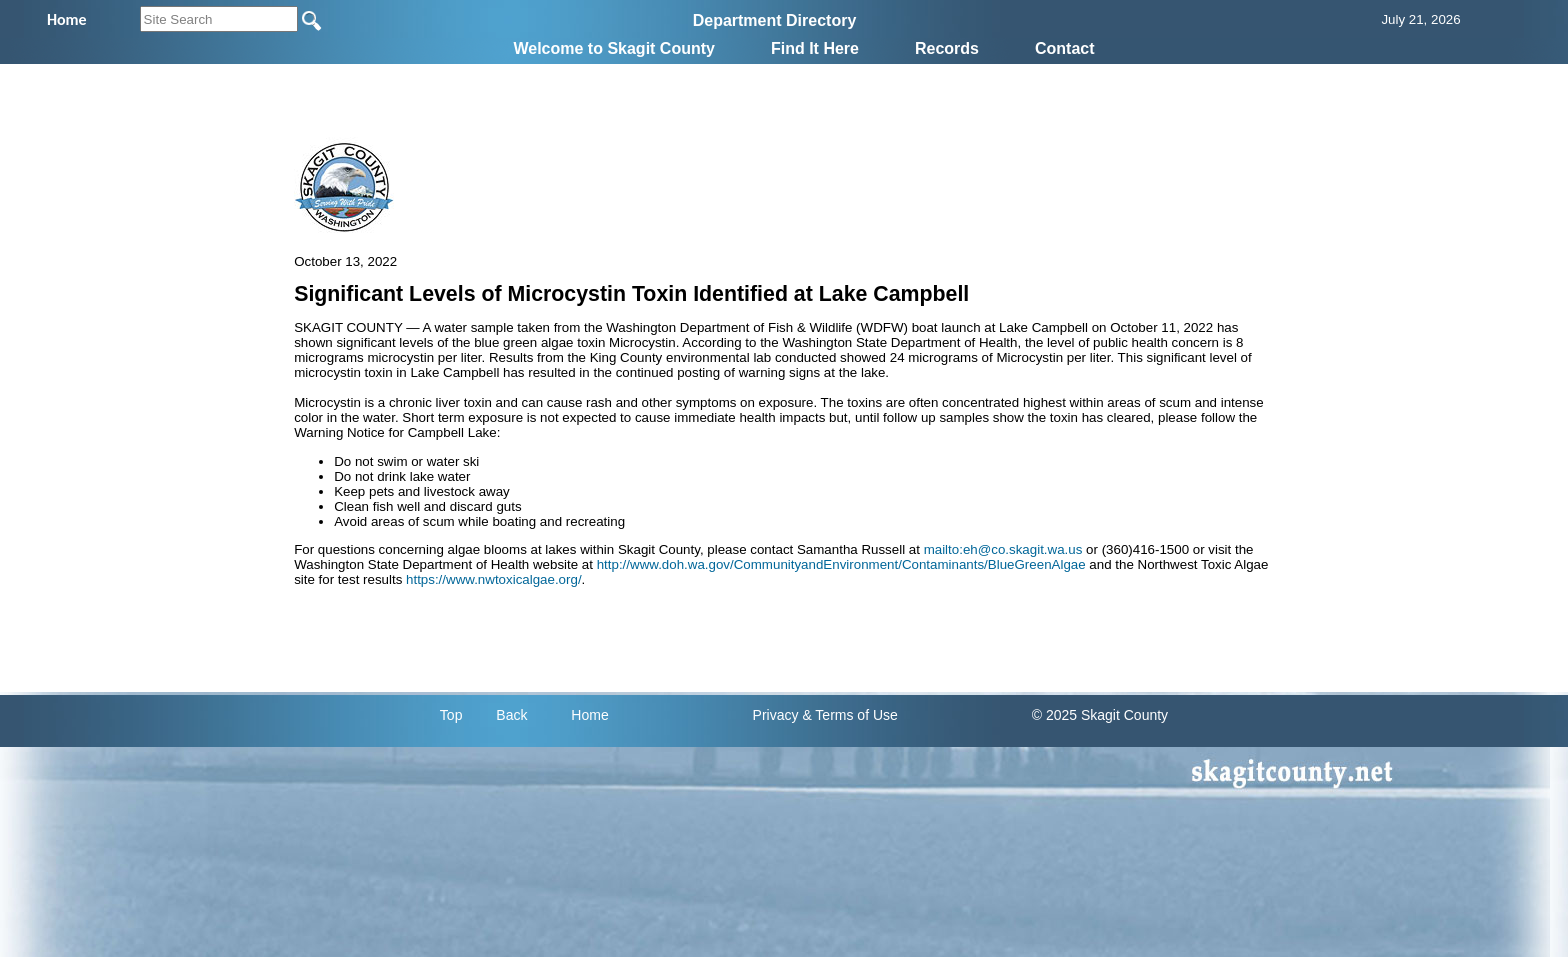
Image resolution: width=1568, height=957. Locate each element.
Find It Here (815, 48)
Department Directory (775, 20)
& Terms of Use (849, 715)
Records (947, 48)
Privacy (776, 715)
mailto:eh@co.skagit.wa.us (1003, 549)
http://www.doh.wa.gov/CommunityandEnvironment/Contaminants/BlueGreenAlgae (841, 564)
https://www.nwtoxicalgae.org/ (494, 579)
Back (511, 715)
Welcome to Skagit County (614, 48)
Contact (1065, 48)
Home (589, 715)
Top (451, 715)
